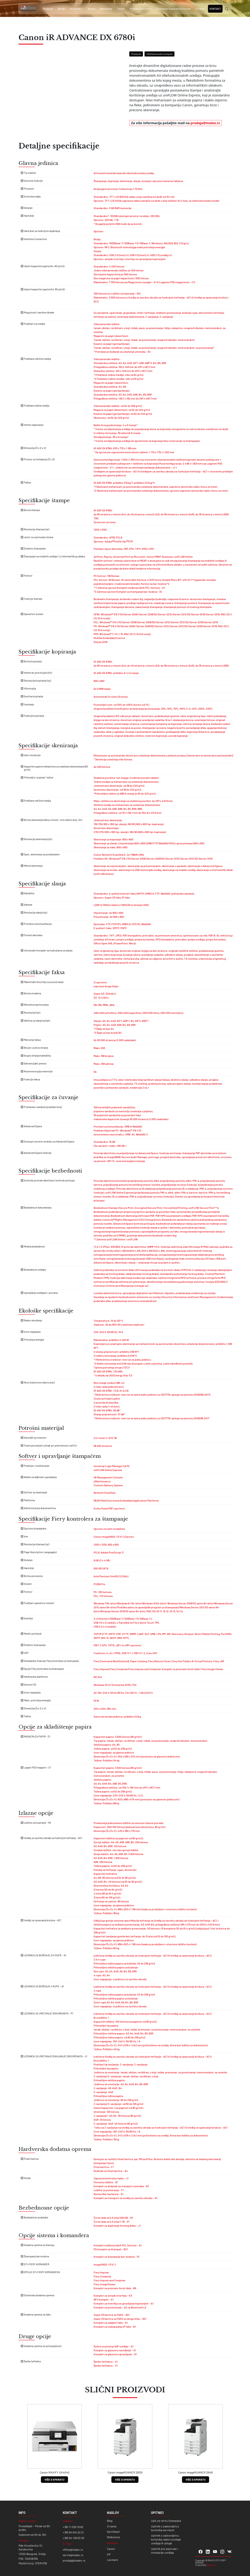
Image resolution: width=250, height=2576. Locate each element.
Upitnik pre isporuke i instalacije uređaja (164, 2550)
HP (109, 2554)
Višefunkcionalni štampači (159, 54)
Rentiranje (106, 8)
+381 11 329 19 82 (73, 2527)
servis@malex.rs (73, 2555)
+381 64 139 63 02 (73, 2538)
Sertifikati (113, 2531)
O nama (200, 8)
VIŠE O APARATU (54, 2479)
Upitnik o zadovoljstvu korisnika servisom (165, 2528)
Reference (113, 2537)
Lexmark (112, 2560)
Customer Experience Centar (174, 8)
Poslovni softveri (140, 8)
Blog (109, 2520)
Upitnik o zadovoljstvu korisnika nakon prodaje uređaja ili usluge (166, 2539)
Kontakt (215, 8)
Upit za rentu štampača (166, 2520)
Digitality (211, 2565)
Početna (48, 8)
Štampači (136, 54)
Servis (91, 8)
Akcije (61, 8)
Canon (111, 2549)
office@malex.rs (73, 2549)
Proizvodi (75, 8)
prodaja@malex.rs (205, 123)
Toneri (121, 8)
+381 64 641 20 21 (73, 2532)
